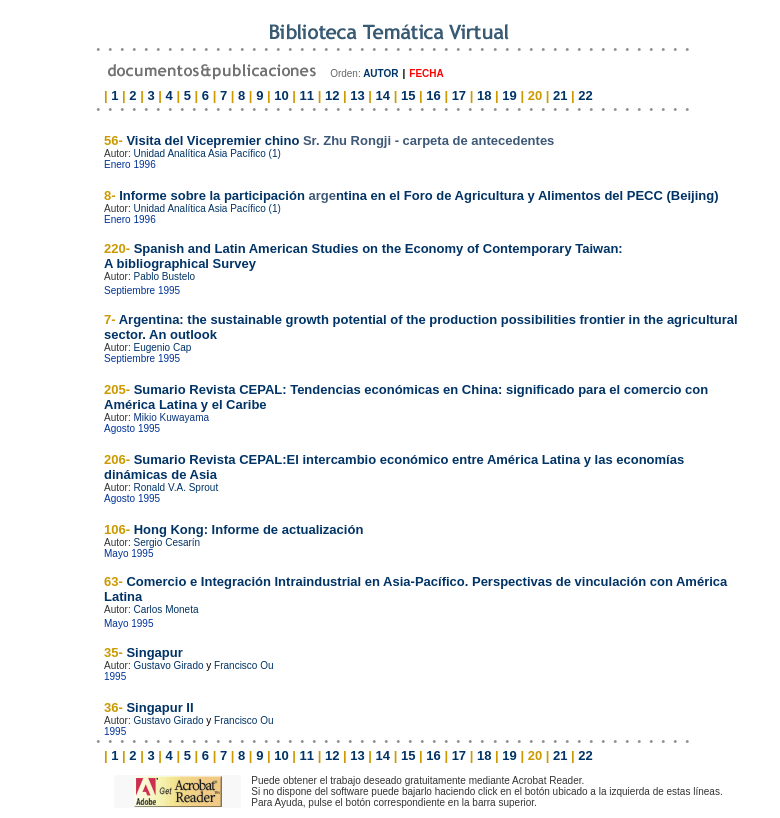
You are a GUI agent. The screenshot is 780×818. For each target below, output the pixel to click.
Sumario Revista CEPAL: (208, 459)
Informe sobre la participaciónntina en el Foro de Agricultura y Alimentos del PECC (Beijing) (418, 195)
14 (383, 95)
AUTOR (380, 73)
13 (357, 95)
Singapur (154, 652)
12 (332, 95)
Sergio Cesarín (166, 542)
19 (509, 95)
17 (459, 95)
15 (408, 95)
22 (585, 95)
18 (484, 95)
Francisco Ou (243, 665)
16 (433, 95)
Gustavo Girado (168, 665)
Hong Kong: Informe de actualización (246, 529)
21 (560, 95)
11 (307, 95)
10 (281, 95)
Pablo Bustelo (164, 276)
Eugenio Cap (162, 347)
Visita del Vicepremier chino (340, 140)
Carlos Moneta (165, 609)
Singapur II (159, 707)
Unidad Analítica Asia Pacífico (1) (206, 153)
